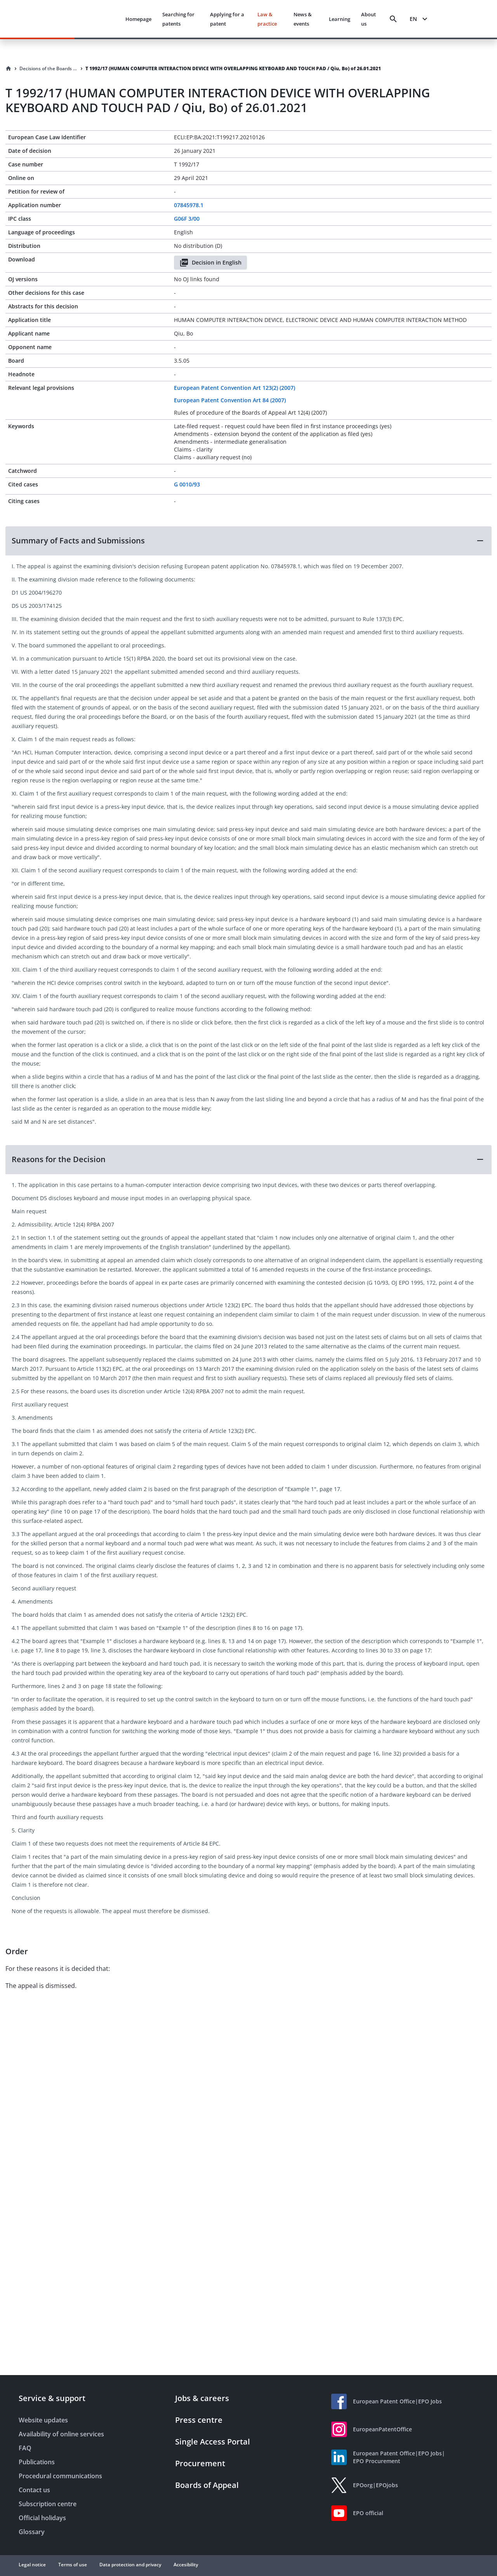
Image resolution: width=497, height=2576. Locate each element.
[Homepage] (8, 69)
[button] (248, 540)
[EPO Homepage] (90, 19)
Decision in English (210, 262)
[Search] (393, 19)
